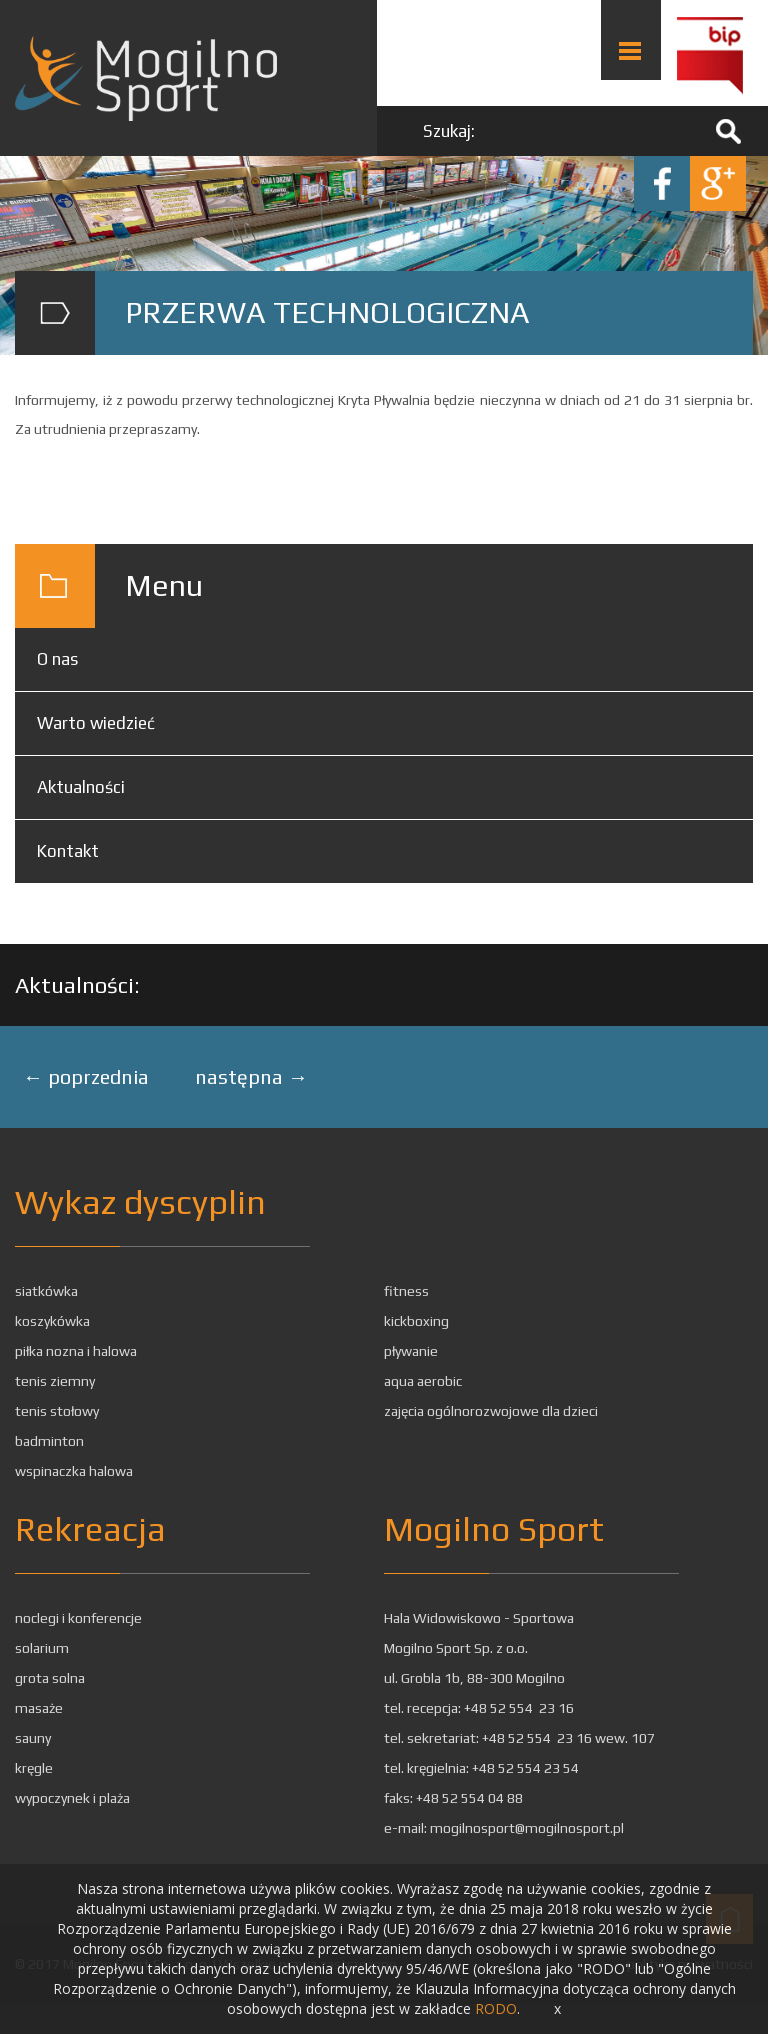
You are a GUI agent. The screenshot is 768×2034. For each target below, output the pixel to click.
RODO (496, 2008)
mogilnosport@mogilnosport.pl (527, 1828)
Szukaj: (449, 131)
